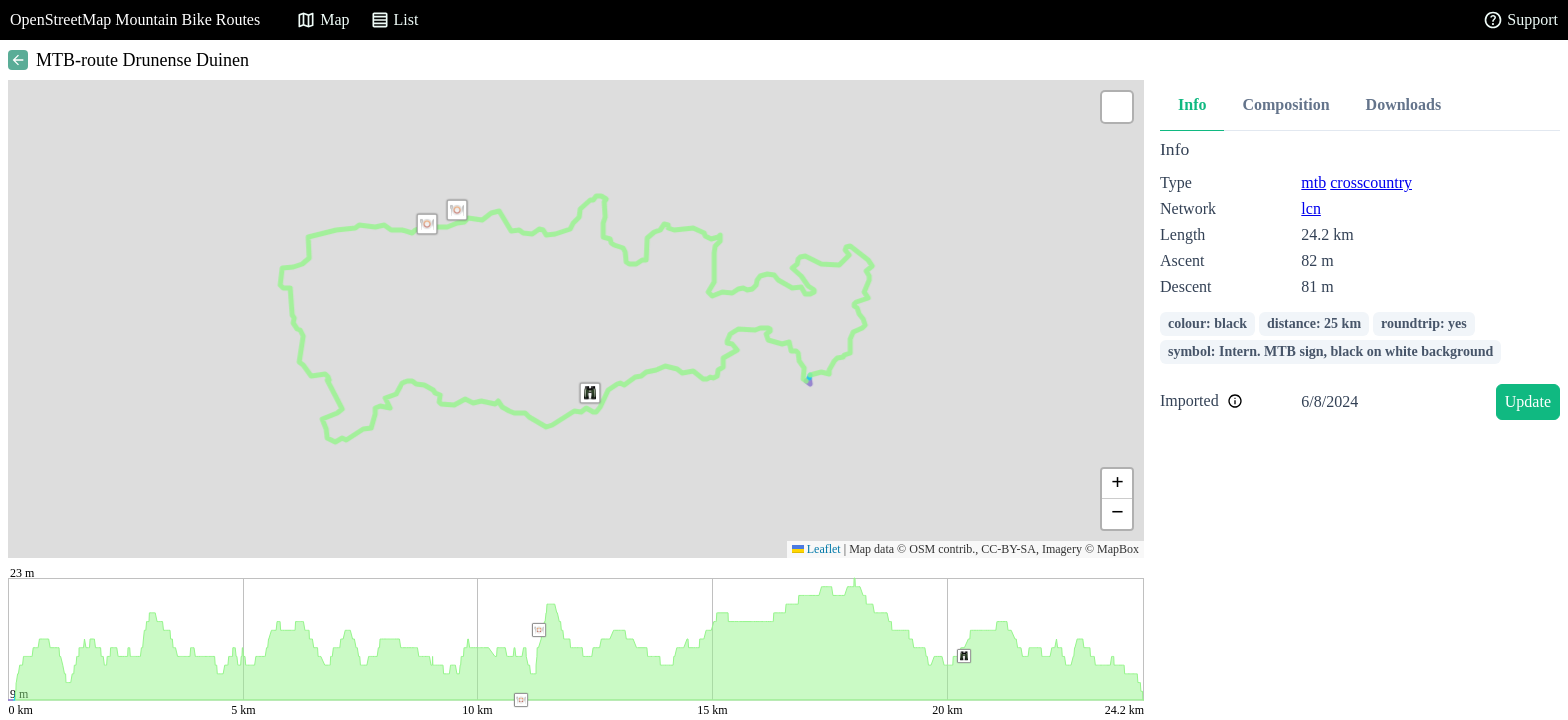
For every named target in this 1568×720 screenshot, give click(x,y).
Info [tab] (1192, 104)
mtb (1313, 182)
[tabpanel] (1360, 283)
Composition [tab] (1285, 104)
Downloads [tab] (1404, 104)
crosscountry (1371, 182)
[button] (427, 224)
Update (1528, 401)
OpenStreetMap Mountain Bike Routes (135, 19)
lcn (1311, 208)
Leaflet (816, 549)
